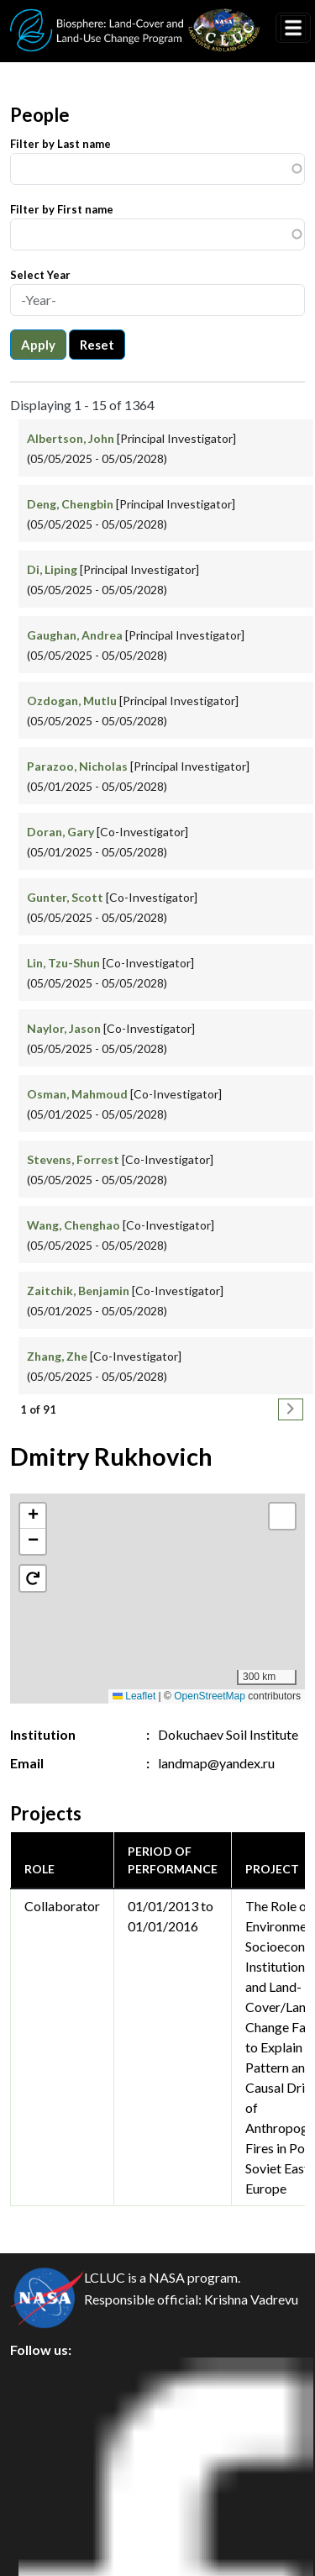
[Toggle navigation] (293, 28)
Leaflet (134, 1696)
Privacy (46, 2413)
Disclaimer (56, 2489)
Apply (38, 344)
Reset (97, 344)
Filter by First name (61, 209)
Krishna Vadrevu (251, 2299)
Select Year (40, 275)
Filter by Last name (60, 143)
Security (49, 2451)
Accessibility (62, 2527)
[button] (32, 1516)
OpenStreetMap (209, 1696)
